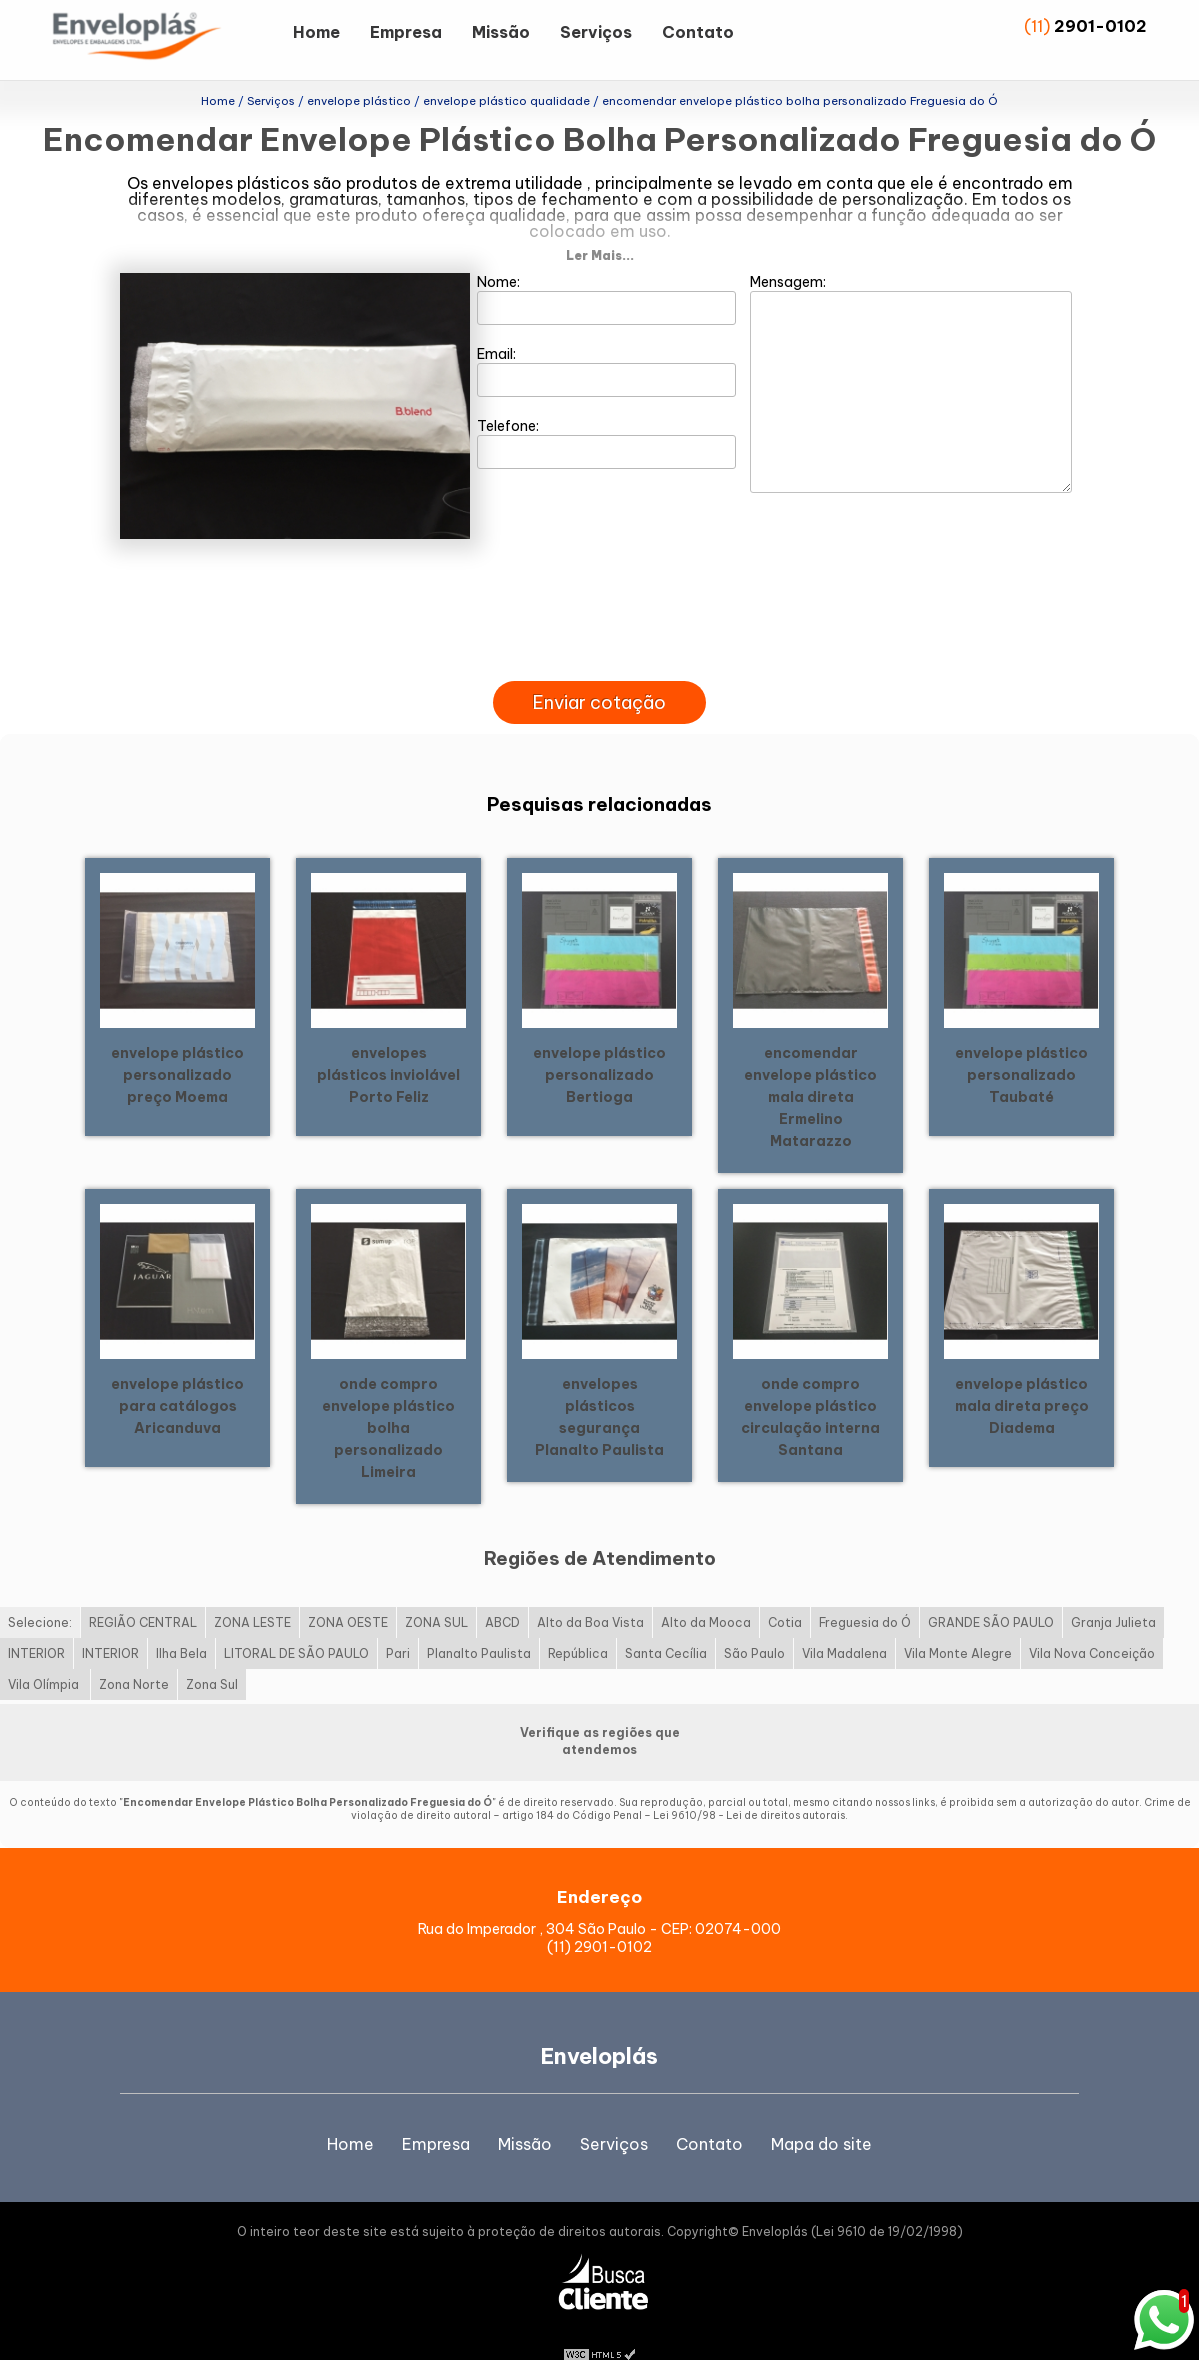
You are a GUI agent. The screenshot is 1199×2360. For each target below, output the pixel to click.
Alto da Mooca (706, 1590)
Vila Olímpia (45, 1652)
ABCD (502, 1590)
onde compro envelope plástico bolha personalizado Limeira (388, 1395)
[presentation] (600, 626)
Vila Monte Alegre (958, 1621)
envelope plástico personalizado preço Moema (177, 1042)
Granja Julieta (1113, 1590)
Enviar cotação (599, 670)
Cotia (785, 1590)
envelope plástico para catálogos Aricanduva (177, 1373)
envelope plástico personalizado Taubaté (1021, 1042)
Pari (398, 1621)
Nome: (606, 267)
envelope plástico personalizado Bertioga (599, 1042)
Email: (606, 339)
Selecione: (40, 1590)
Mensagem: (911, 351)
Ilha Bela (181, 1621)
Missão (501, 32)
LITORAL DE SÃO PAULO (296, 1621)
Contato (698, 32)
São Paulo (754, 1621)
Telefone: (606, 411)
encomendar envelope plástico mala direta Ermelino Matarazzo (810, 1064)
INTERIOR (36, 1621)
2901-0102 (1100, 26)
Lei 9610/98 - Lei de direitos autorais (749, 1783)
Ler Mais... (600, 223)
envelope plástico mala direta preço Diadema (1022, 1373)
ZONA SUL (436, 1590)
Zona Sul (212, 1652)
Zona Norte (134, 1652)
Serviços (596, 32)
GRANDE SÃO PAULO (991, 1590)
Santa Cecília (666, 1621)
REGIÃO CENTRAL (143, 1590)
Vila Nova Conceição (1092, 1621)
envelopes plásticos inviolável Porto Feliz (388, 1042)
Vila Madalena (844, 1621)
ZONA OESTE (348, 1590)
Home (316, 32)
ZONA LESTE (252, 1590)
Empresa (406, 32)
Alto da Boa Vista (590, 1590)
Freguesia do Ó (865, 1590)
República (578, 1621)
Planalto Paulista (479, 1621)
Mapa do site (821, 2112)
